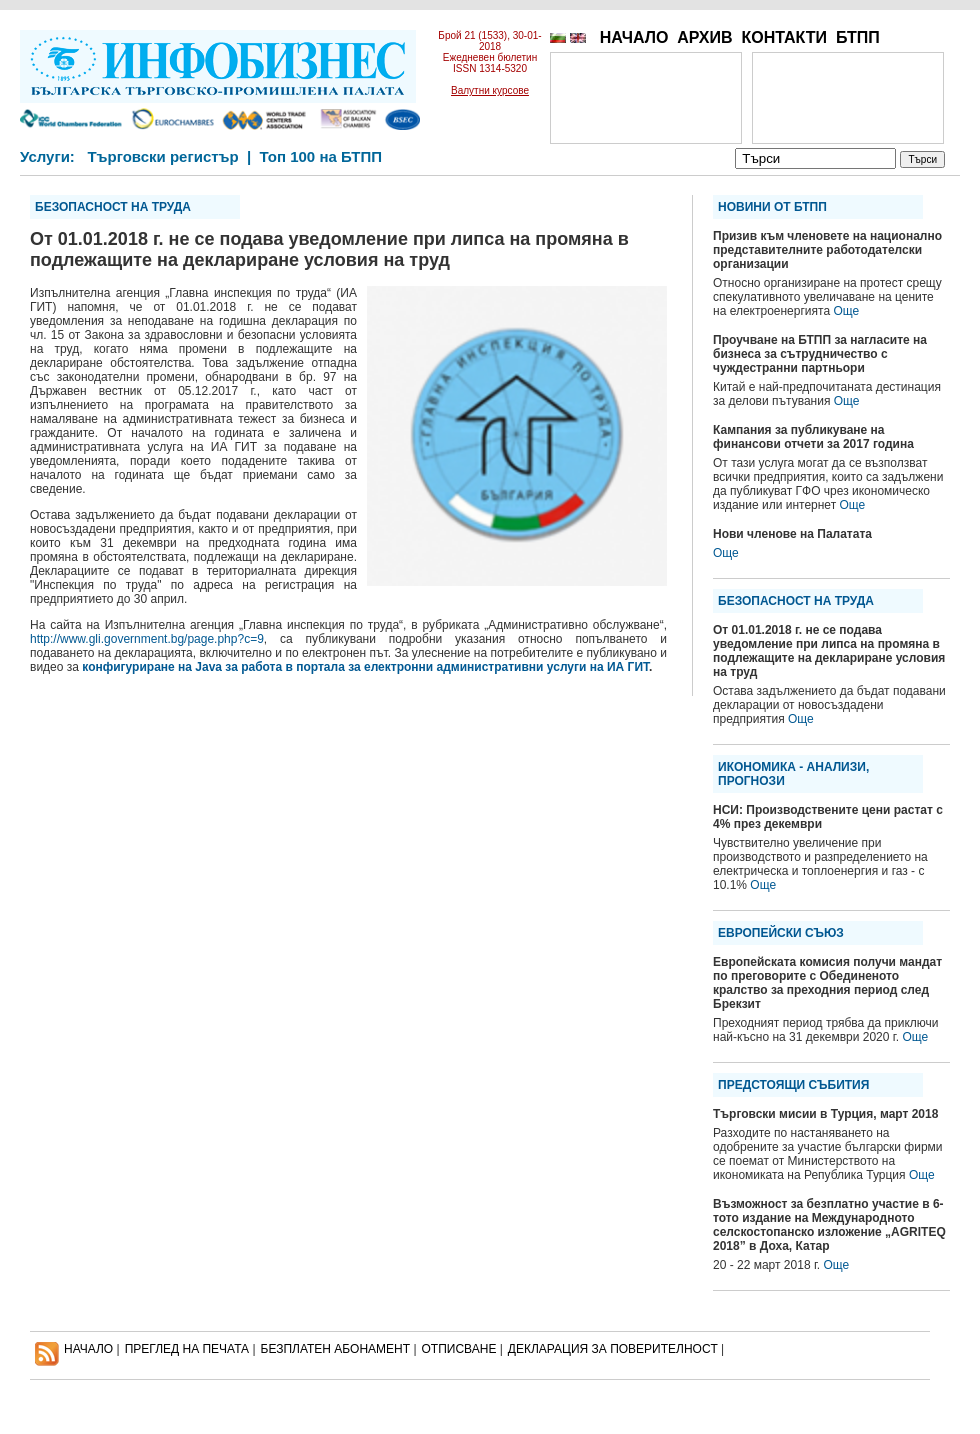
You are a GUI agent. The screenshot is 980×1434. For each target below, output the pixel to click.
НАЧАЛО (634, 37)
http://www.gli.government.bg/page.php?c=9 (147, 639)
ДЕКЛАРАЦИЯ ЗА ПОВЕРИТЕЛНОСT (613, 1349)
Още (846, 311)
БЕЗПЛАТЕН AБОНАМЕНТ (336, 1349)
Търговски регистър (162, 156)
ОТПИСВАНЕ (459, 1349)
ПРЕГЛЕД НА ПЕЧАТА (187, 1349)
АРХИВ (704, 37)
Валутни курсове (490, 90)
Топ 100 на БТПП (321, 156)
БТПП (858, 37)
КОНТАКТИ (784, 37)
